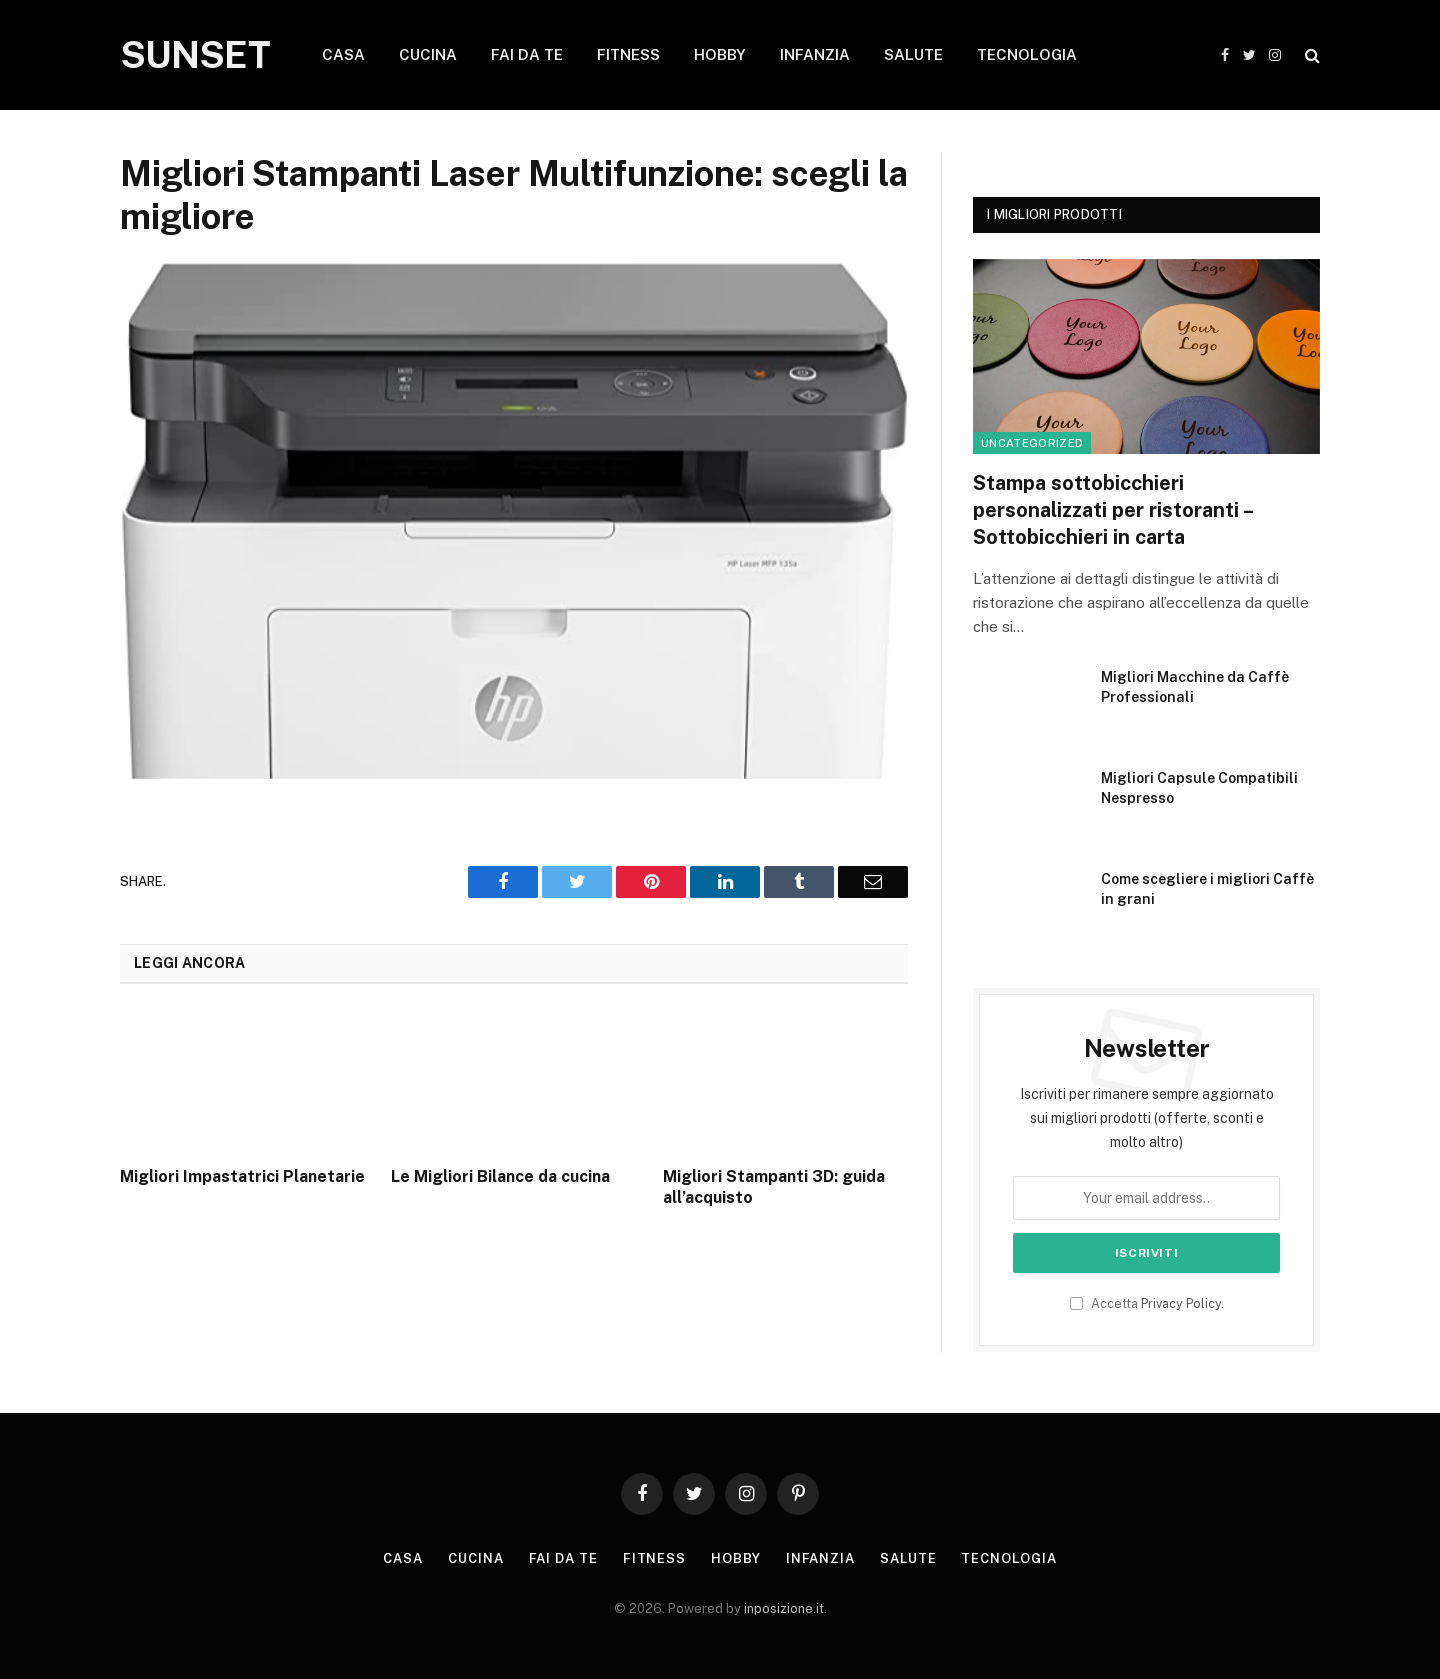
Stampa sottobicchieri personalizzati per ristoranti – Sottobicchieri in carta (1112, 510)
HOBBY (720, 54)
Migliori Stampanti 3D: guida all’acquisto (774, 1187)
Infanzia (820, 1558)
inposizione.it (784, 1608)
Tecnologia (1008, 1558)
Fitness (654, 1558)
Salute (908, 1558)
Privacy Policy (1181, 1303)
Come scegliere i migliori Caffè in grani (1207, 889)
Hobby (736, 1558)
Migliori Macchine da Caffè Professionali (1195, 687)
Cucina (475, 1558)
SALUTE (913, 54)
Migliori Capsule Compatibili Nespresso (1199, 788)
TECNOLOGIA (1027, 54)
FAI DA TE (527, 54)
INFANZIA (815, 54)
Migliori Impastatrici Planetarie (242, 1176)
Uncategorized (1032, 443)
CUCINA (428, 54)
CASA (343, 54)
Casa (403, 1558)
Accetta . (1147, 1303)
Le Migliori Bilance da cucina (500, 1176)
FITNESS (628, 54)
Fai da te (563, 1558)
